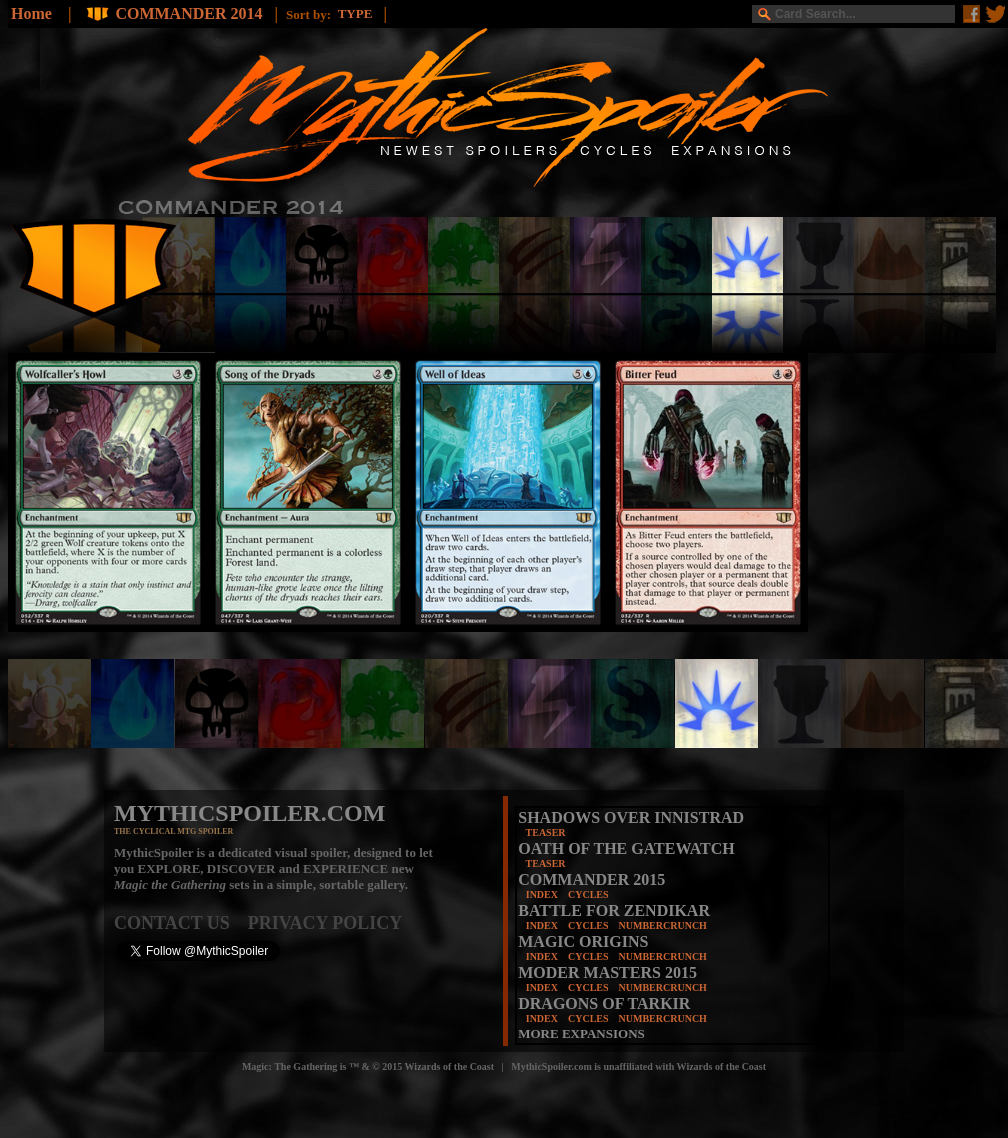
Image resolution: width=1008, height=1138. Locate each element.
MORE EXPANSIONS (581, 1033)
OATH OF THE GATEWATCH (626, 848)
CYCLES (588, 894)
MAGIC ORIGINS (583, 941)
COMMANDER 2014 (190, 13)
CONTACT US (181, 923)
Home (31, 13)
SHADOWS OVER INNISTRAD (631, 817)
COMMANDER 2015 (591, 879)
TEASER (546, 832)
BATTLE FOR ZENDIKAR (614, 910)
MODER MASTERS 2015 (607, 972)
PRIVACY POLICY (325, 923)
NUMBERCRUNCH (663, 925)
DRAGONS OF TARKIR (604, 1003)
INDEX (542, 894)
